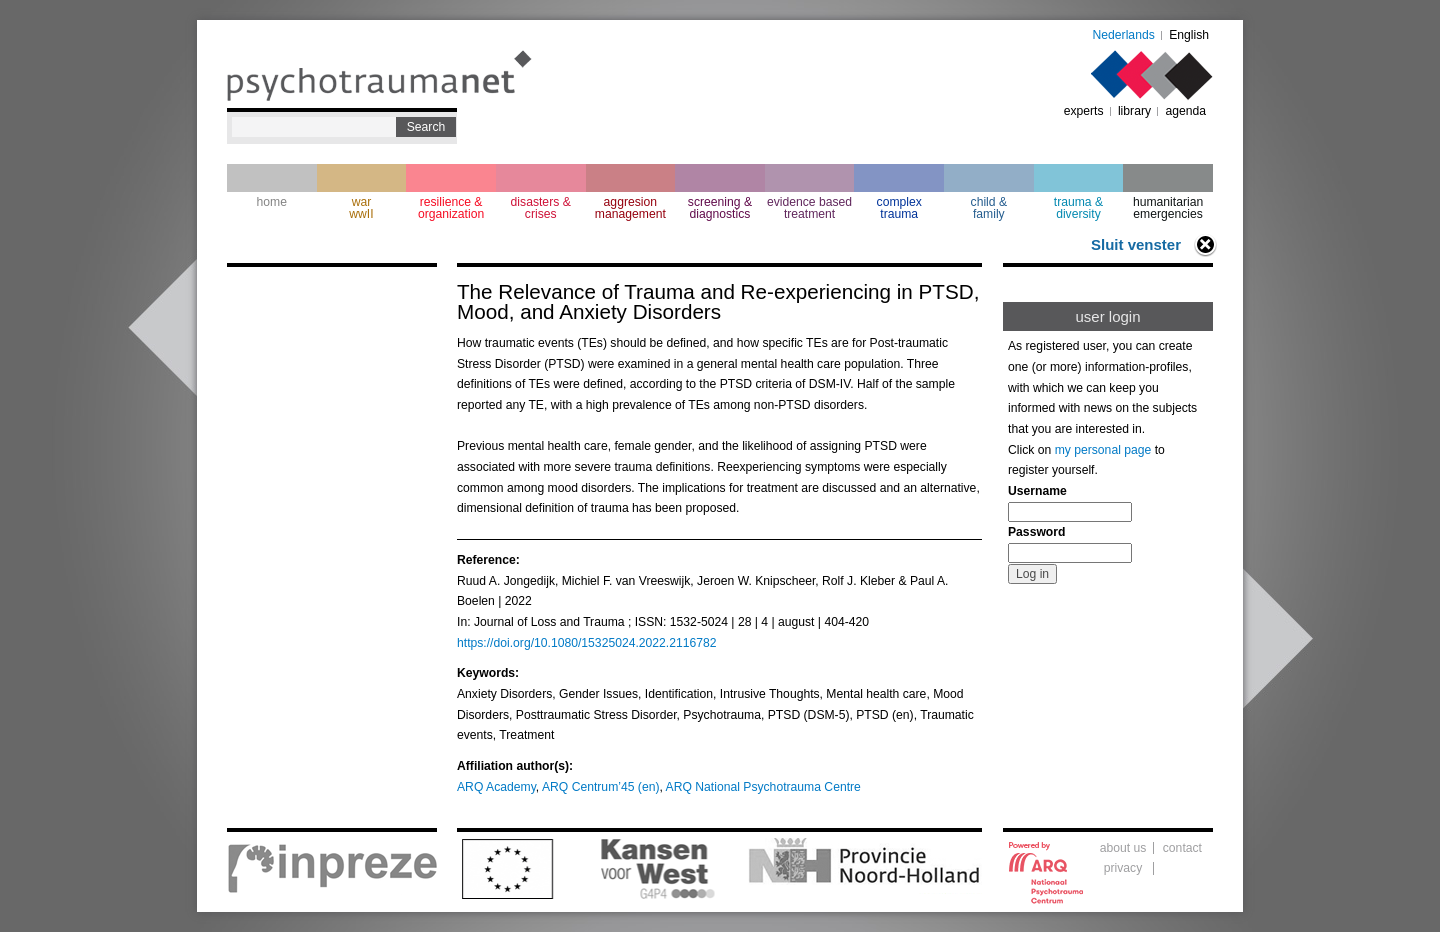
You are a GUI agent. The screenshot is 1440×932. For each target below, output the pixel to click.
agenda (1185, 111)
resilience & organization (451, 208)
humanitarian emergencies (1168, 208)
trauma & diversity (1078, 208)
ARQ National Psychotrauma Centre (763, 787)
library (1134, 111)
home (272, 202)
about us (1123, 848)
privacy (1123, 868)
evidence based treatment (809, 208)
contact (1182, 848)
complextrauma (899, 208)
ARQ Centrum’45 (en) (601, 787)
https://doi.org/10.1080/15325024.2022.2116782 (587, 643)
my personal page (1103, 450)
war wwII (361, 208)
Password (1036, 532)
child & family (989, 208)
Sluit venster (1136, 244)
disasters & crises (541, 208)
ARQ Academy (496, 787)
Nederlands (1124, 35)
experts (1084, 111)
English (1189, 35)
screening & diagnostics (720, 208)
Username (1037, 491)
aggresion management (630, 208)
